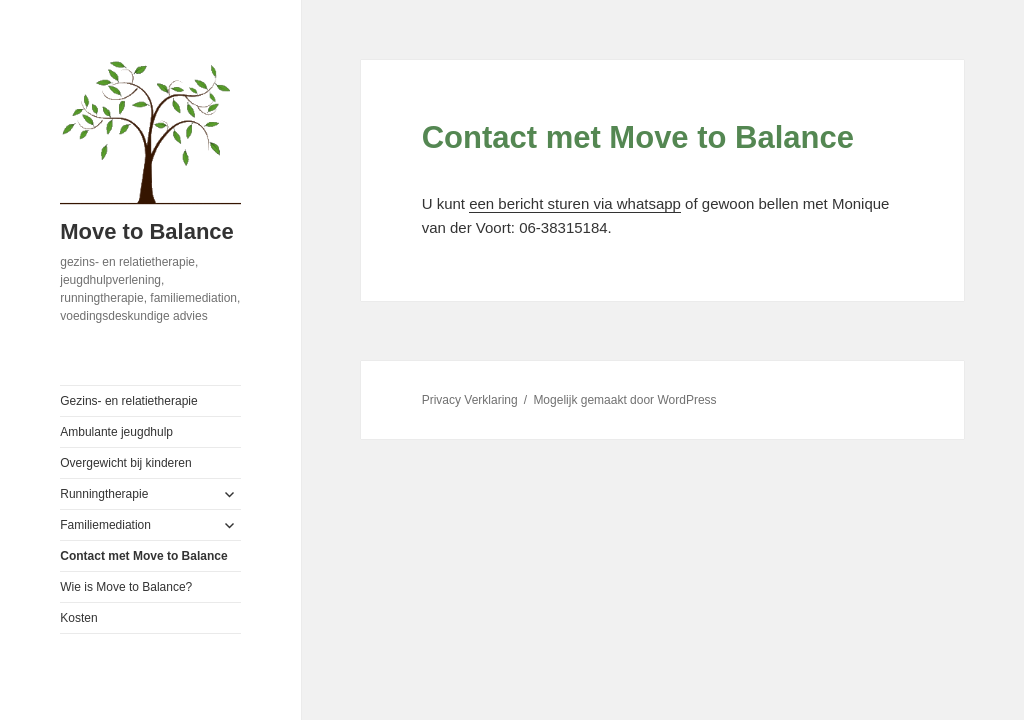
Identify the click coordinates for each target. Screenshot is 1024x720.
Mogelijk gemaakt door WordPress (624, 400)
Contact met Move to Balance (143, 556)
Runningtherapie (104, 494)
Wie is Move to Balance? (126, 587)
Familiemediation (105, 525)
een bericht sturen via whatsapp (575, 203)
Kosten (78, 618)
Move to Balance (147, 231)
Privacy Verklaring (470, 400)
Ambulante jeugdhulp (116, 432)
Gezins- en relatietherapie (128, 401)
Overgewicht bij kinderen (125, 463)
